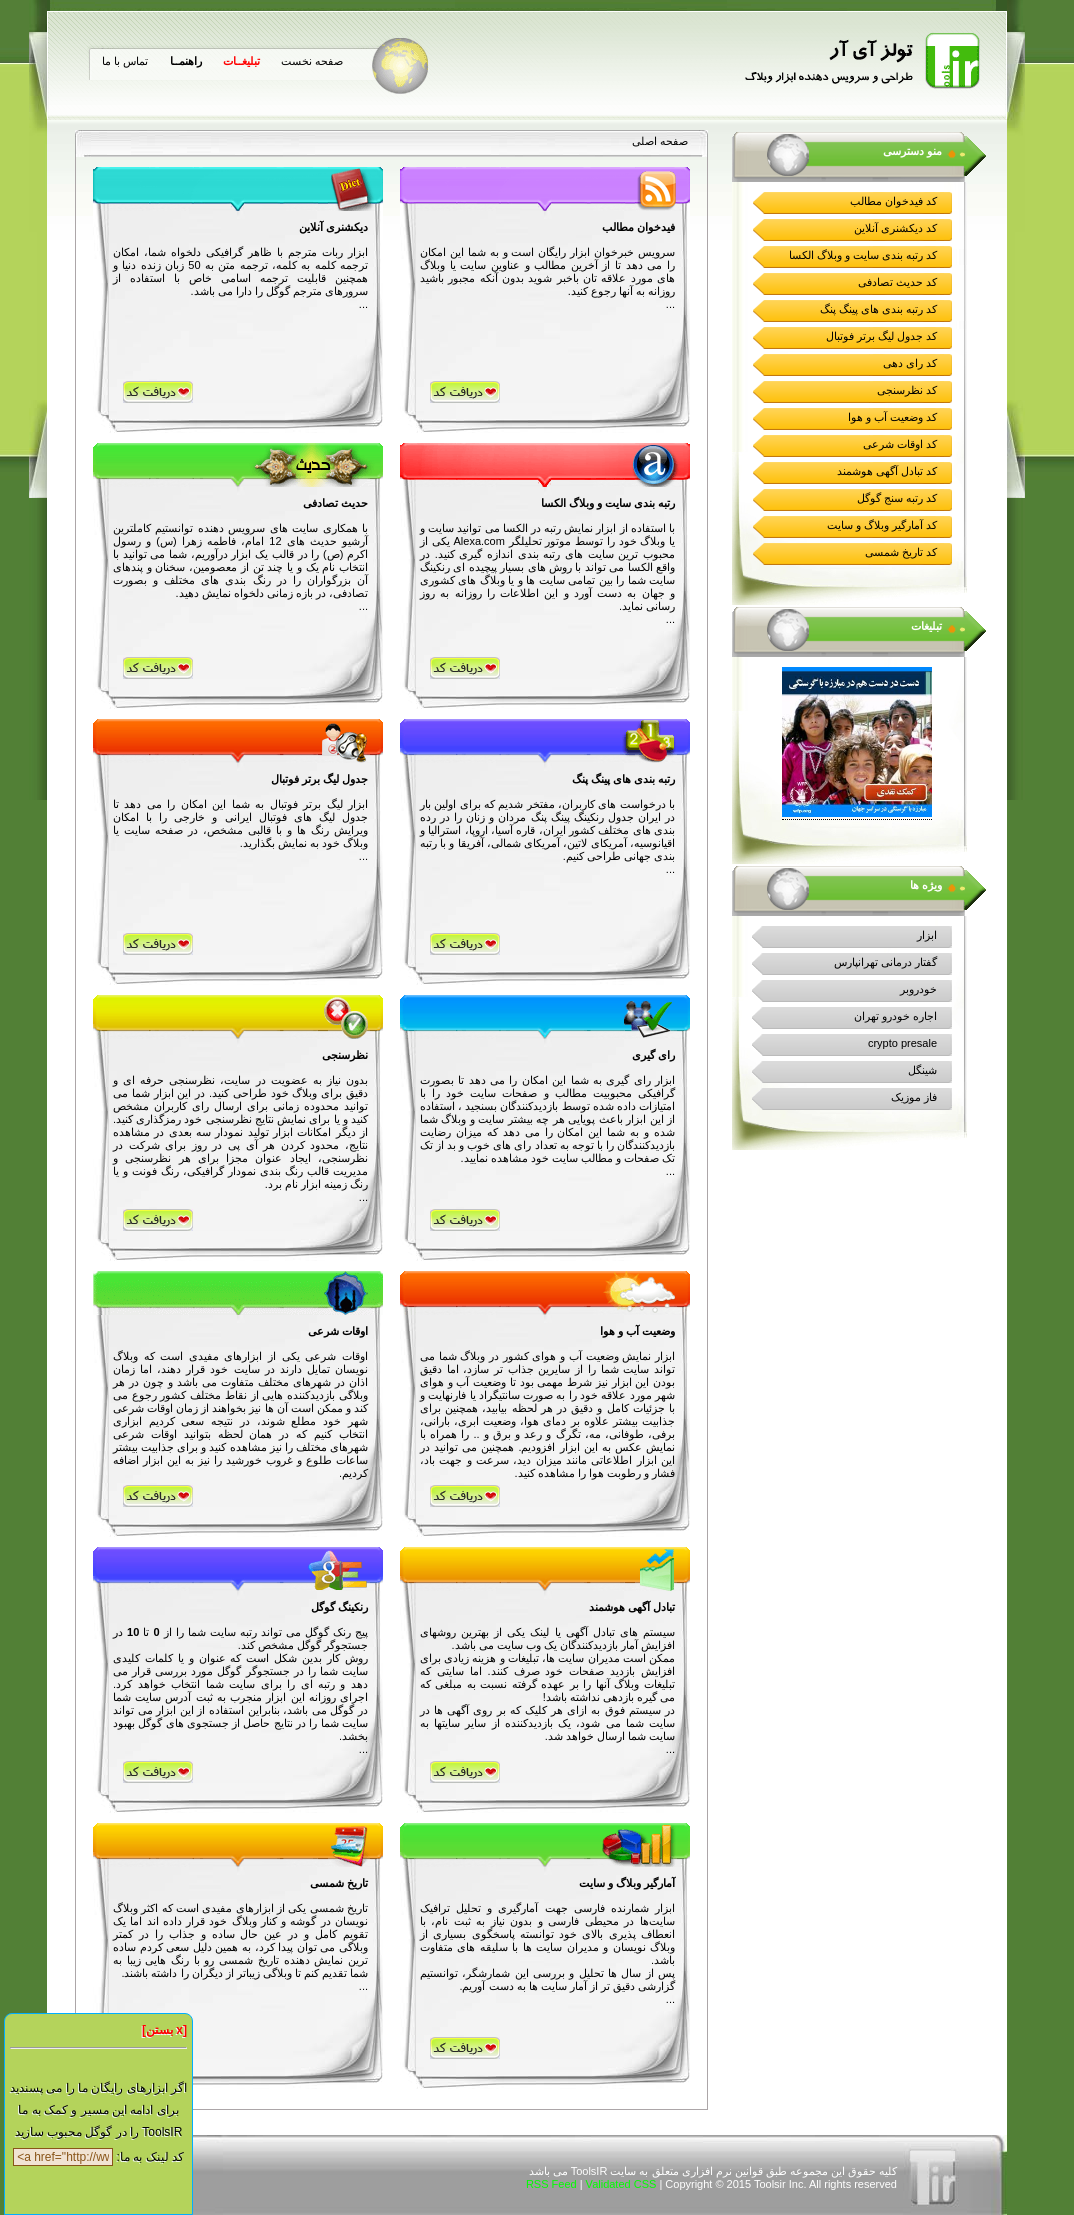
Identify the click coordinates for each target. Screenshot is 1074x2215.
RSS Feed (551, 2184)
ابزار (927, 935)
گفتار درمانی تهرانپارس (885, 962)
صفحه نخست (312, 61)
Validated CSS (621, 2184)
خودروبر (918, 989)
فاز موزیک (914, 1097)
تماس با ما (125, 61)
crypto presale (902, 1043)
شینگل (922, 1070)
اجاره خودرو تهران (895, 1016)
